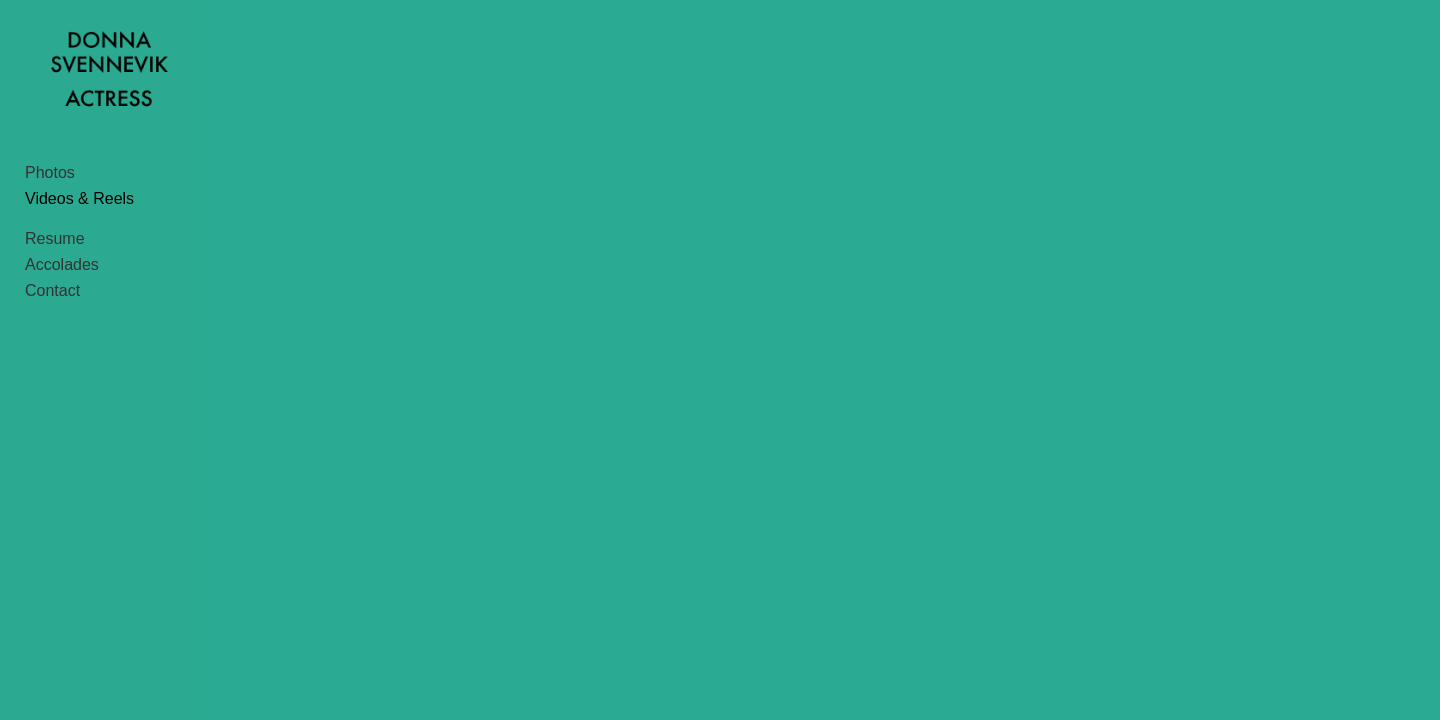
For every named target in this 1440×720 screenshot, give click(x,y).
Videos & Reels (79, 258)
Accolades (62, 324)
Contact (52, 350)
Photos (50, 232)
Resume (55, 298)
